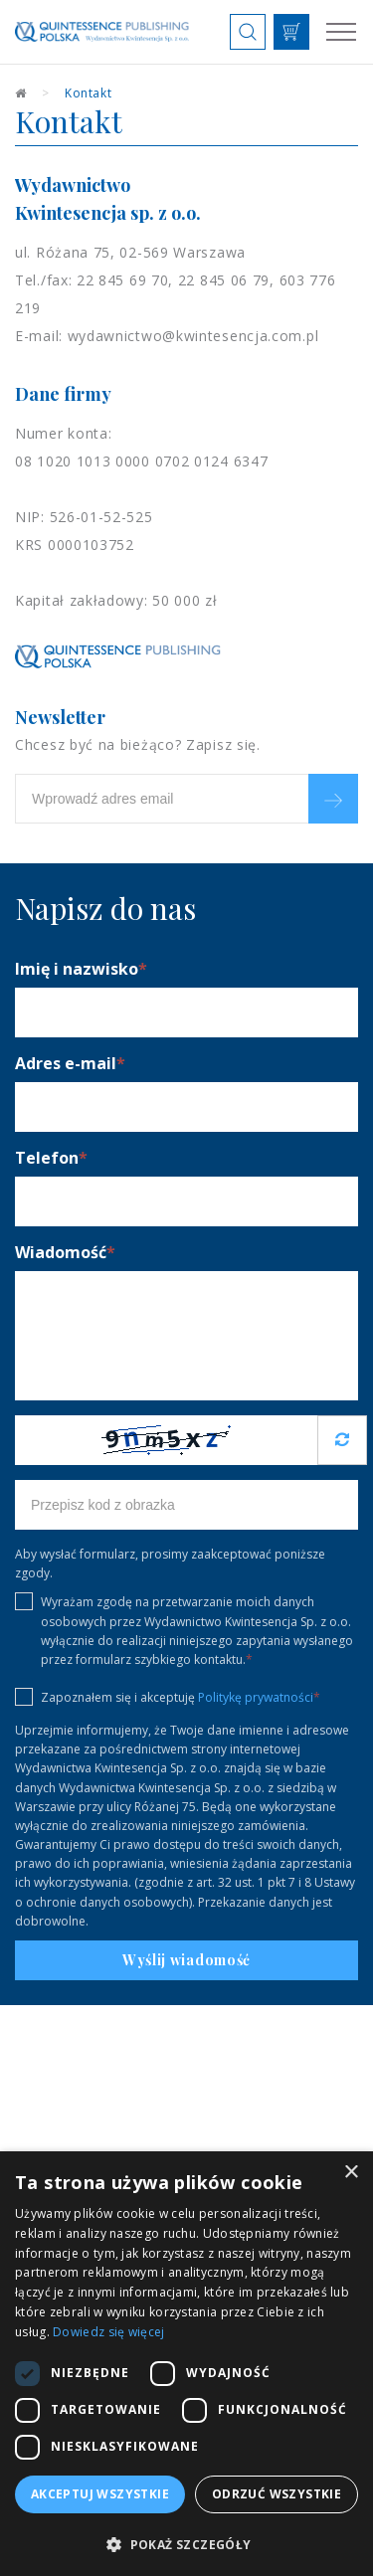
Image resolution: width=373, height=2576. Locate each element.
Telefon (51, 1158)
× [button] (350, 2172)
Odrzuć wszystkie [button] (276, 2493)
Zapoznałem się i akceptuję (167, 1697)
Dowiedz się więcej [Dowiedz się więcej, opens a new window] (108, 2331)
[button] (186, 2543)
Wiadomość (65, 1252)
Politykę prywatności (255, 1697)
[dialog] (186, 2363)
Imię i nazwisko (81, 969)
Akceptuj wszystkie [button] (100, 2493)
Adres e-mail (70, 1063)
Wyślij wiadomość (186, 1959)
